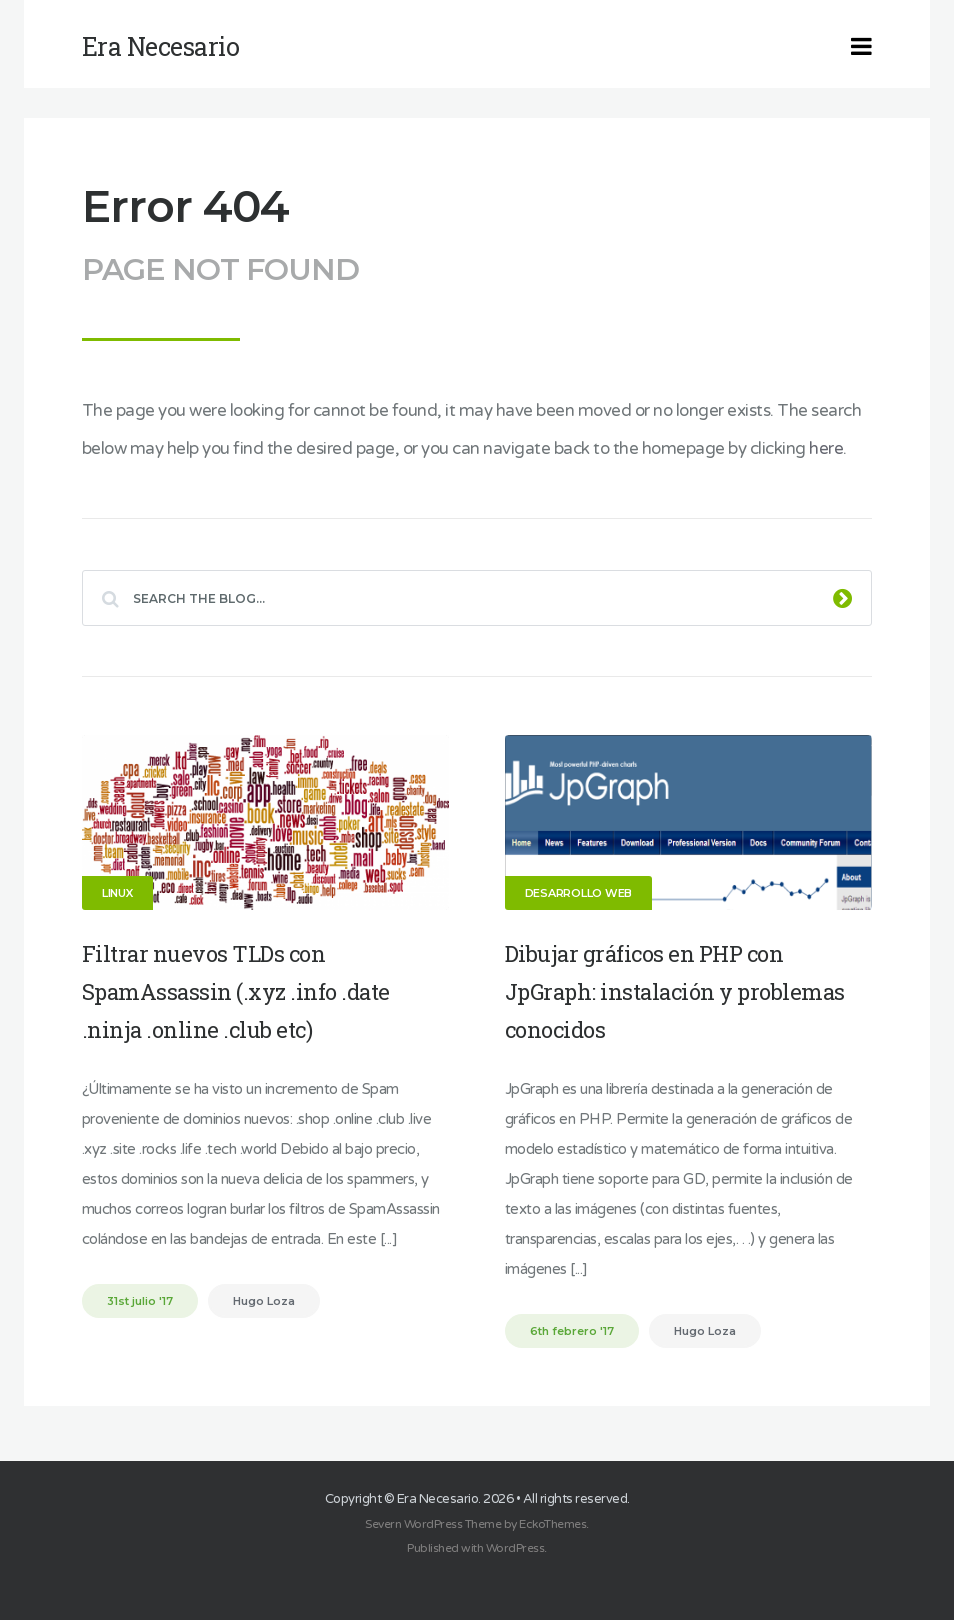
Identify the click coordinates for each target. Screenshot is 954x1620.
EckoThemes (552, 1524)
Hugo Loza (264, 1301)
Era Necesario (438, 1499)
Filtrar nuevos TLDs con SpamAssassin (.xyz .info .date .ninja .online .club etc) (236, 991)
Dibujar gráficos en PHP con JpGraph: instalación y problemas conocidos (675, 991)
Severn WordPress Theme (433, 1524)
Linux (117, 893)
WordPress (515, 1548)
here (826, 448)
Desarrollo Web (579, 893)
